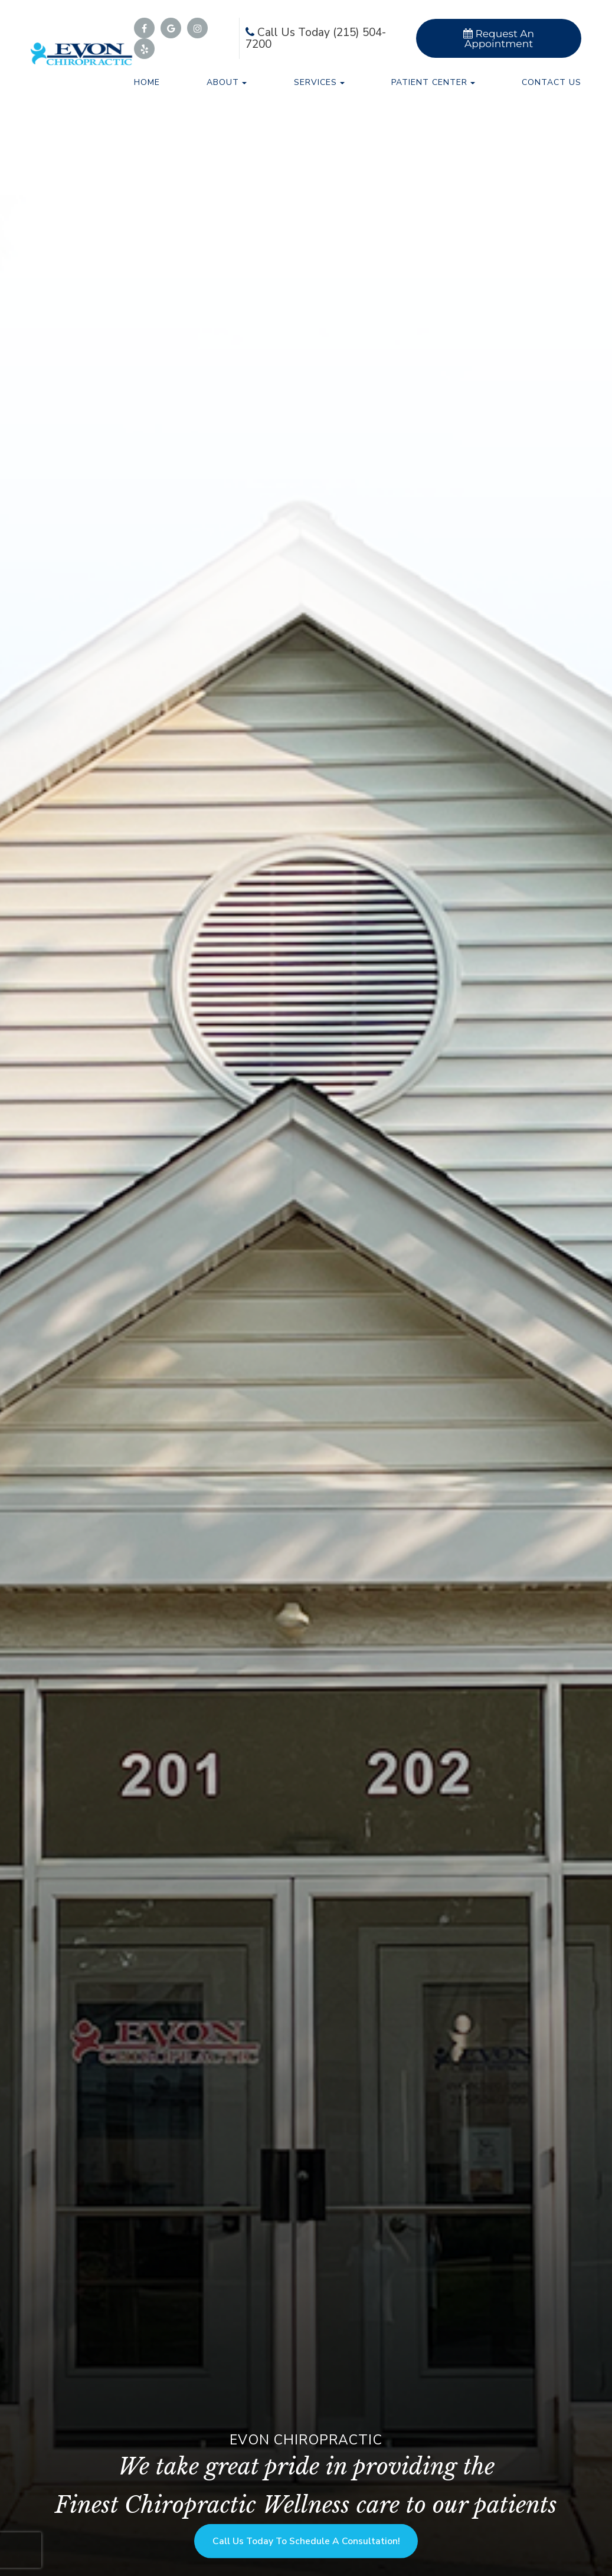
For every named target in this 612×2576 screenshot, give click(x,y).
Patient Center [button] (433, 82)
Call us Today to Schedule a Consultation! (306, 2537)
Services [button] (319, 82)
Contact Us (551, 82)
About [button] (227, 82)
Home (147, 82)
